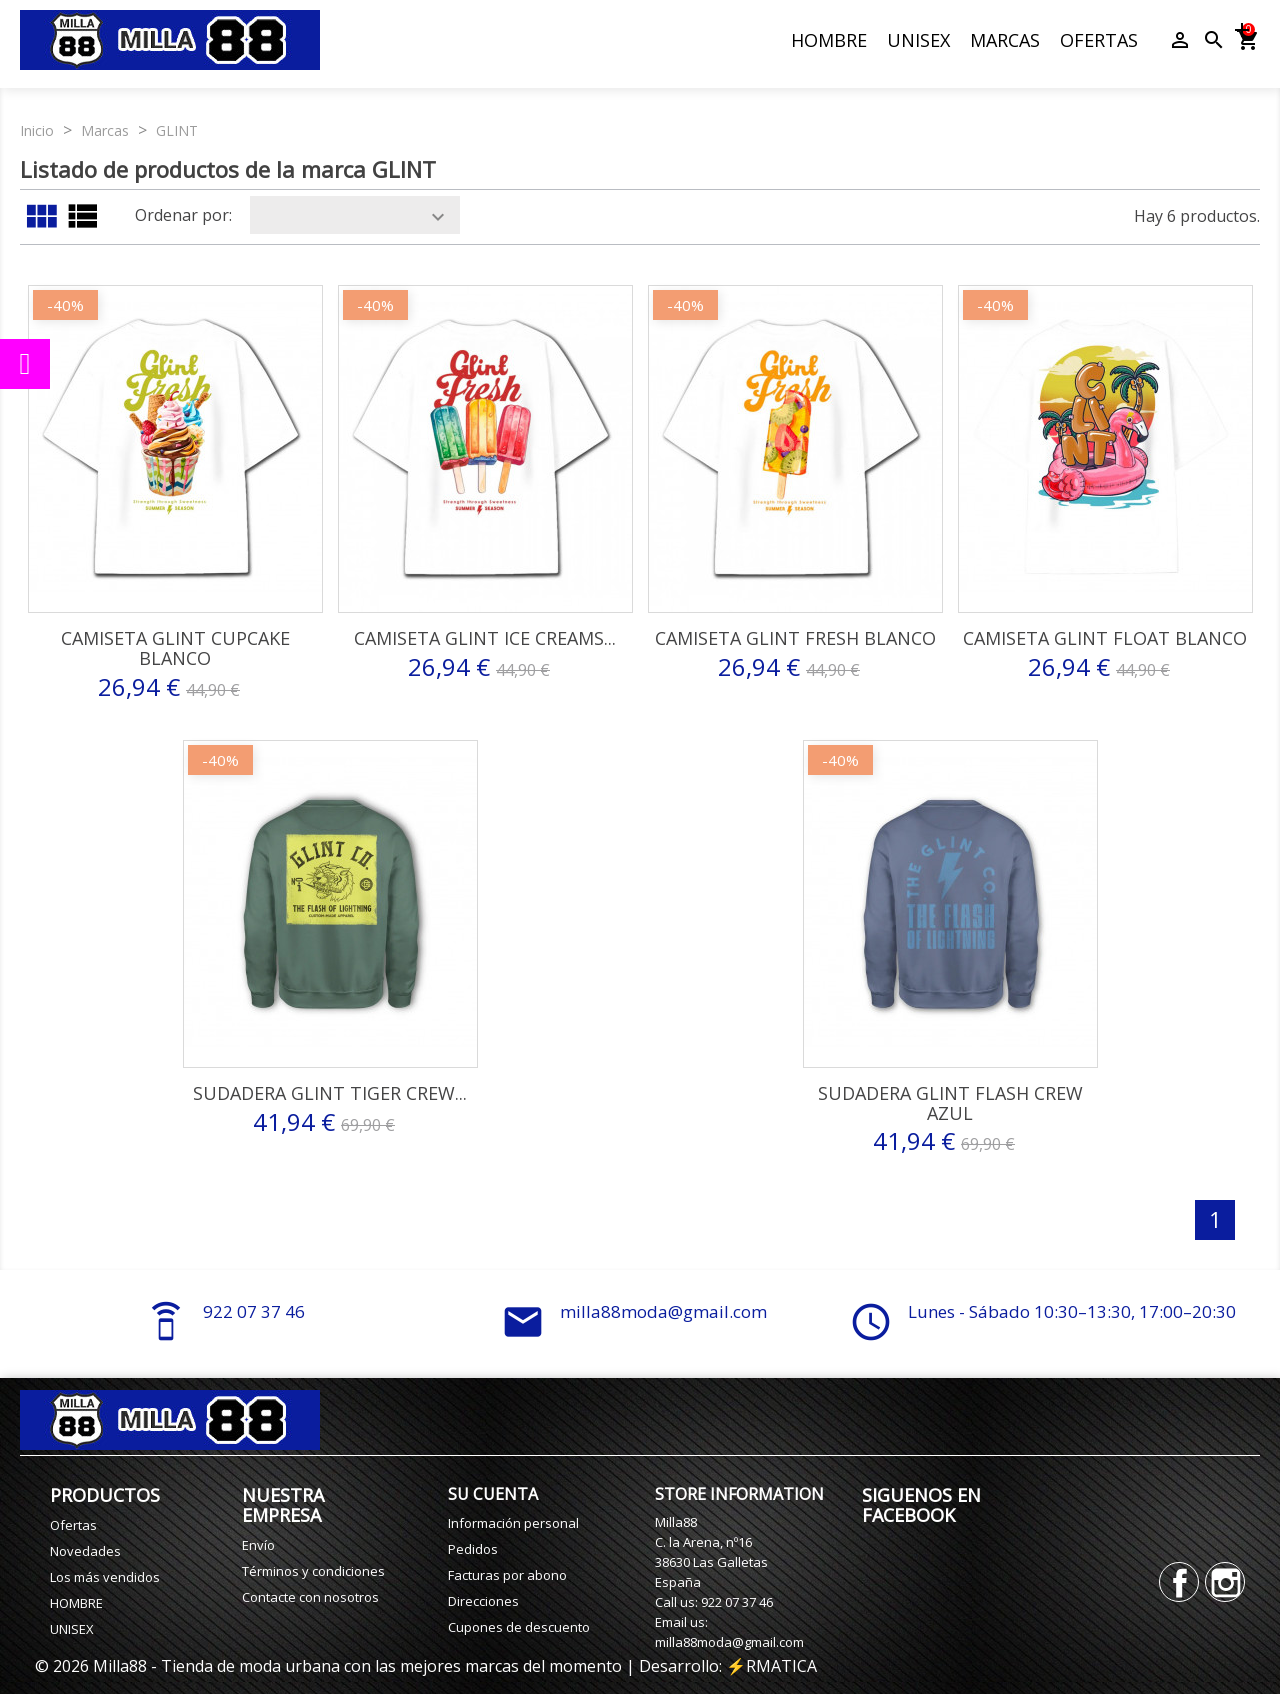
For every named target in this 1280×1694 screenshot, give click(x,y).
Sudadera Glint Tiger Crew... (330, 1093)
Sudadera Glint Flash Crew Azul (950, 1103)
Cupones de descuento (519, 1627)
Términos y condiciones (313, 1571)
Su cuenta (493, 1494)
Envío (258, 1545)
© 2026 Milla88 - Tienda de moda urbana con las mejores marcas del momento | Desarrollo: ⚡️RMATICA (426, 1666)
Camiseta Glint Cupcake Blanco (175, 648)
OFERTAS (1099, 40)
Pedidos (473, 1549)
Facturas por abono (507, 1575)
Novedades (85, 1551)
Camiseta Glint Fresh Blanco (795, 638)
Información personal (513, 1523)
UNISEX (918, 40)
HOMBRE (829, 40)
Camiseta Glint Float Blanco (1105, 638)
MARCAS (1005, 40)
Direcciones (483, 1601)
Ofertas (73, 1525)
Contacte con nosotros (310, 1597)
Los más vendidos (105, 1577)
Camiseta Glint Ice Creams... (485, 638)
